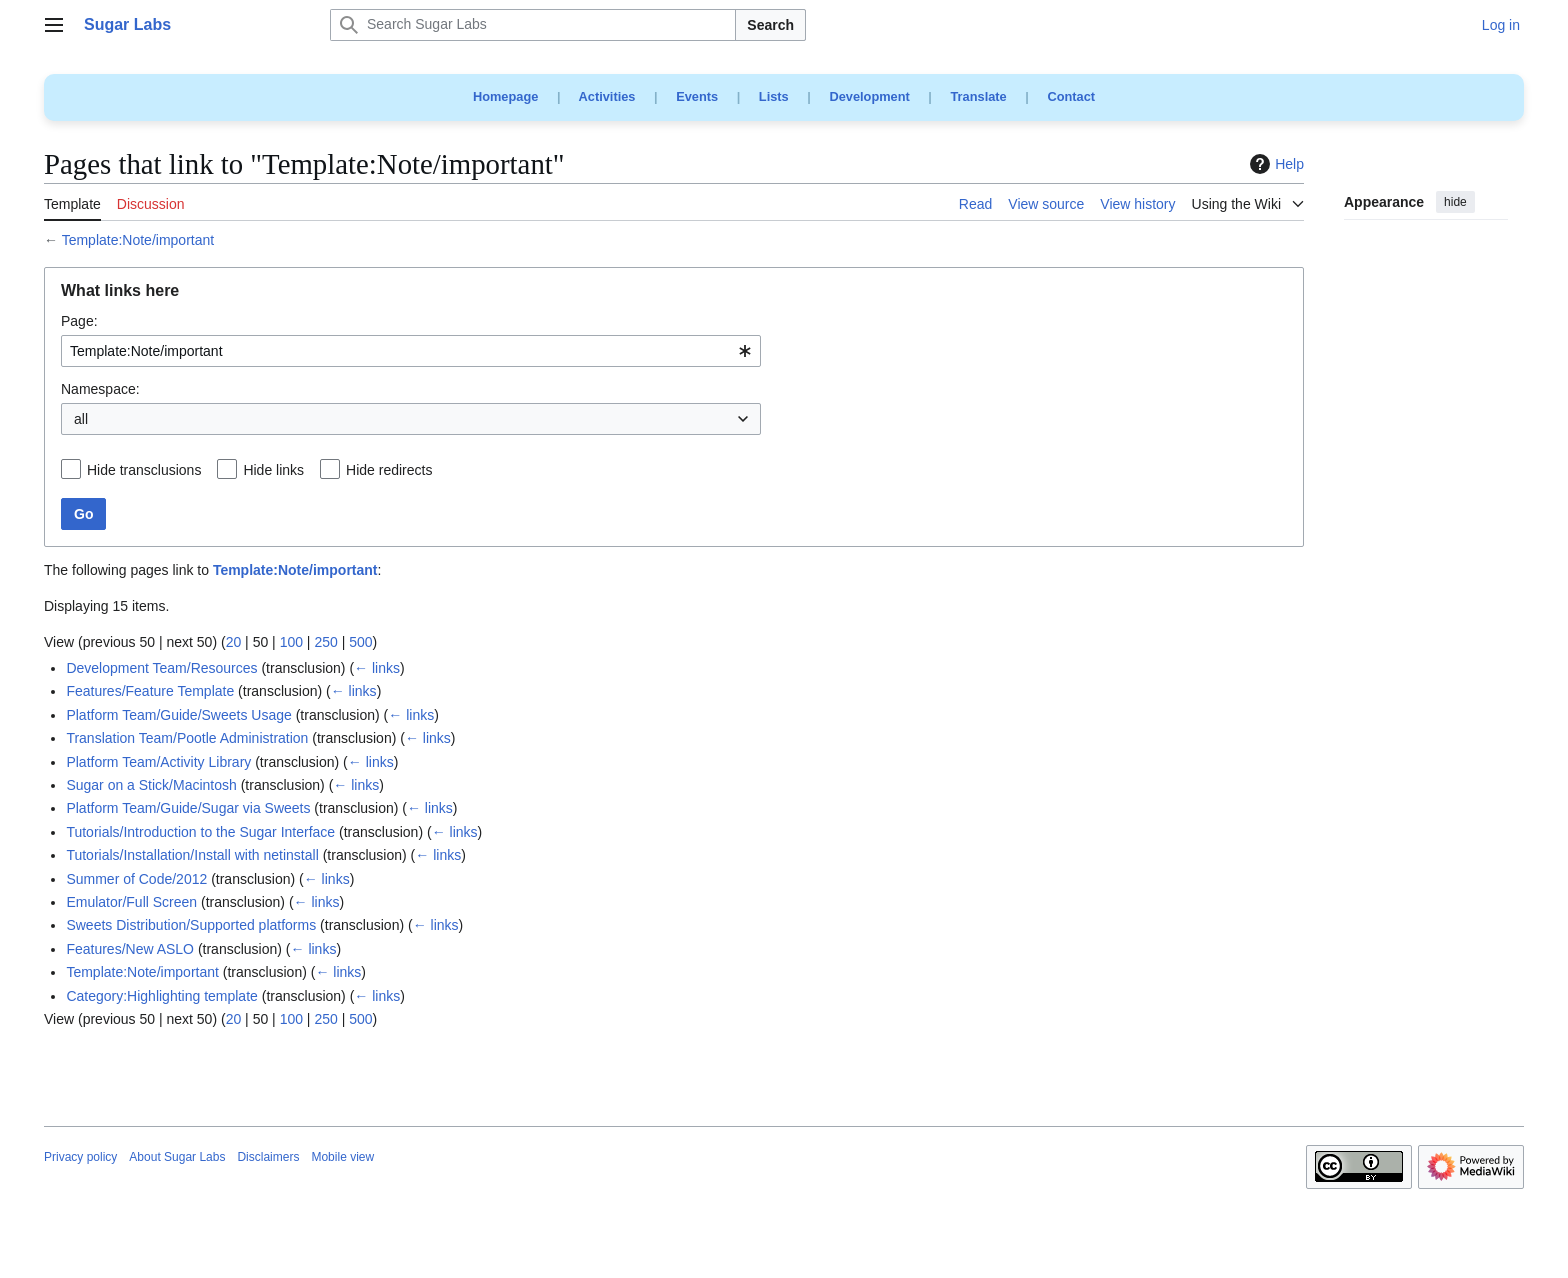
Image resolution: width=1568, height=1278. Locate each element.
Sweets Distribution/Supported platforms (191, 925)
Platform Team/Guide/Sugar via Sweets (188, 808)
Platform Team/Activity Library (158, 762)
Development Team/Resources (161, 668)
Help (1274, 164)
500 (360, 642)
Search (770, 25)
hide (1455, 202)
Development (869, 96)
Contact (1071, 96)
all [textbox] (81, 419)
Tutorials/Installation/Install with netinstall (192, 855)
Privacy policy (80, 1157)
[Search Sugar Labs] (533, 25)
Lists (774, 96)
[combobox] (411, 351)
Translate (979, 96)
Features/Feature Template (150, 691)
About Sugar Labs (177, 1157)
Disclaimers (268, 1157)
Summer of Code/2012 (136, 879)
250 (325, 642)
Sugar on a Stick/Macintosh (151, 785)
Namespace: (100, 389)
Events (697, 96)
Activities (607, 96)
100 (291, 642)
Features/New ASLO (130, 949)
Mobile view (342, 1157)
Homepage (505, 96)
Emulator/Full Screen (131, 902)
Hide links (273, 470)
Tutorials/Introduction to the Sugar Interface (200, 832)
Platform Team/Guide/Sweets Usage (178, 715)
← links (377, 668)
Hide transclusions (144, 470)
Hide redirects (389, 470)
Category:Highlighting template (161, 996)
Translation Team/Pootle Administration (187, 738)
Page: (79, 321)
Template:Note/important (138, 240)
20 (234, 642)
